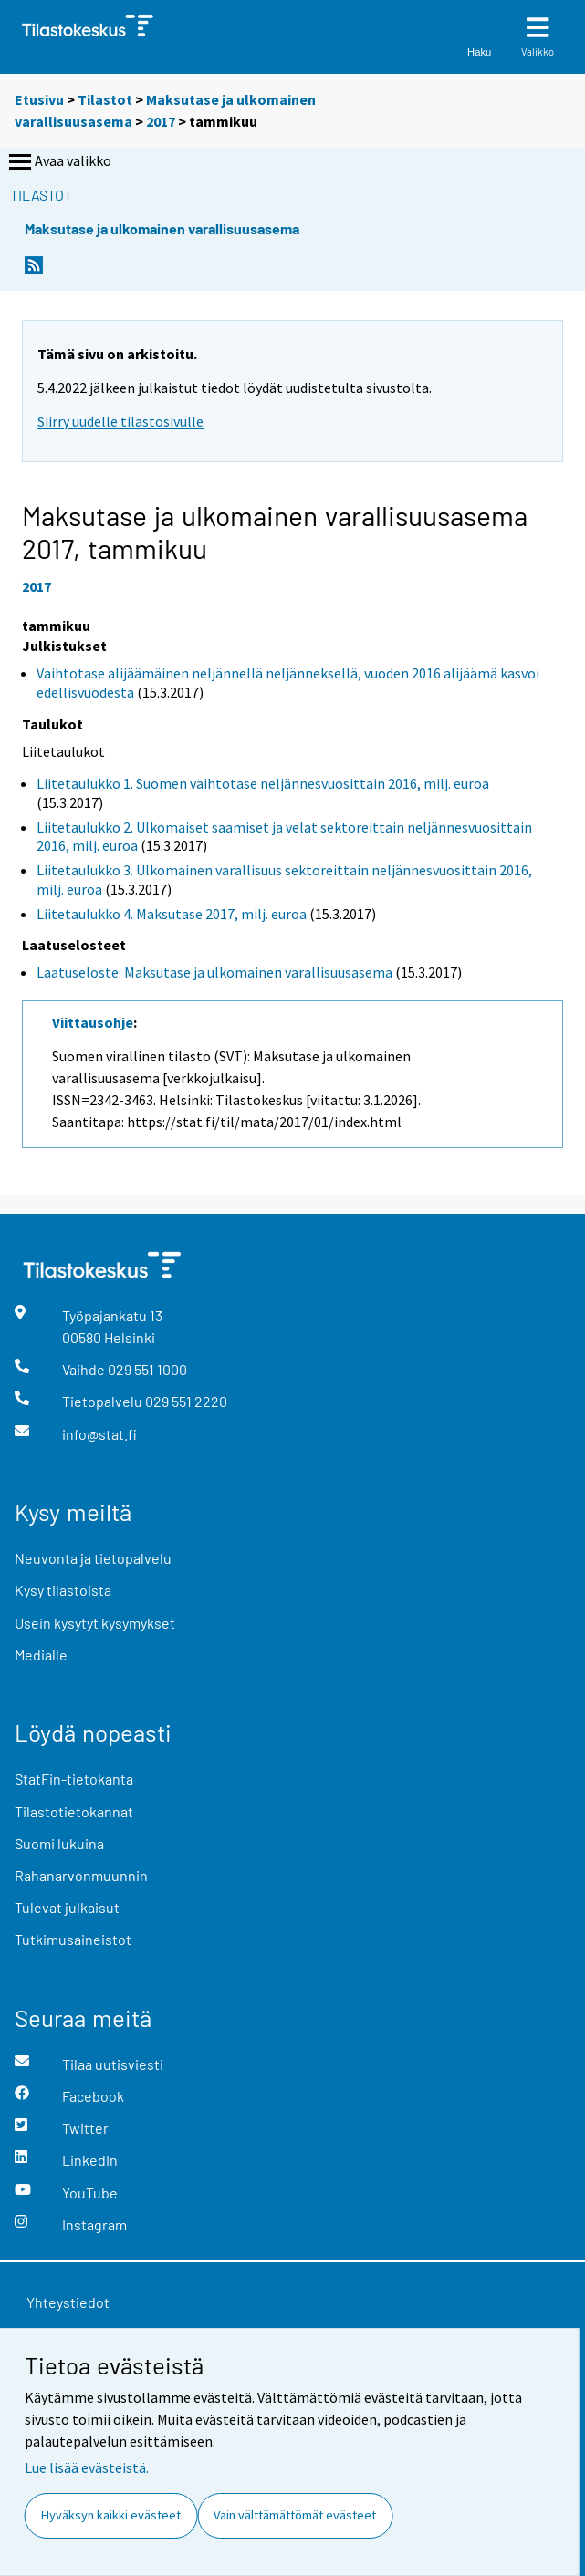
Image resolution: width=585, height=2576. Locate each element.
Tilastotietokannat (74, 1811)
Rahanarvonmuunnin (81, 1875)
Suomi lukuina (59, 1843)
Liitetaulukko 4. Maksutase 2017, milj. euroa (172, 914)
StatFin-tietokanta (74, 1778)
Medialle (41, 1654)
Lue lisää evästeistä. (87, 2467)
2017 (160, 121)
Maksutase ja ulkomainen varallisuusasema (162, 228)
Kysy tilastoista (63, 1589)
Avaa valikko (58, 162)
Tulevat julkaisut (67, 1907)
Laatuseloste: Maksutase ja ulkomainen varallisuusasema (214, 972)
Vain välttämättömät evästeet (295, 2515)
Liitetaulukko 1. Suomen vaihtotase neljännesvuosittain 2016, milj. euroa (263, 783)
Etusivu (39, 99)
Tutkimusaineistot (73, 1939)
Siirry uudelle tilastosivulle (120, 421)
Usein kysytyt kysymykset (95, 1622)
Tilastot (105, 99)
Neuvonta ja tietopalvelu (93, 1558)
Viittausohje (92, 1022)
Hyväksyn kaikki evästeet (111, 2515)
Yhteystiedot (68, 2302)
